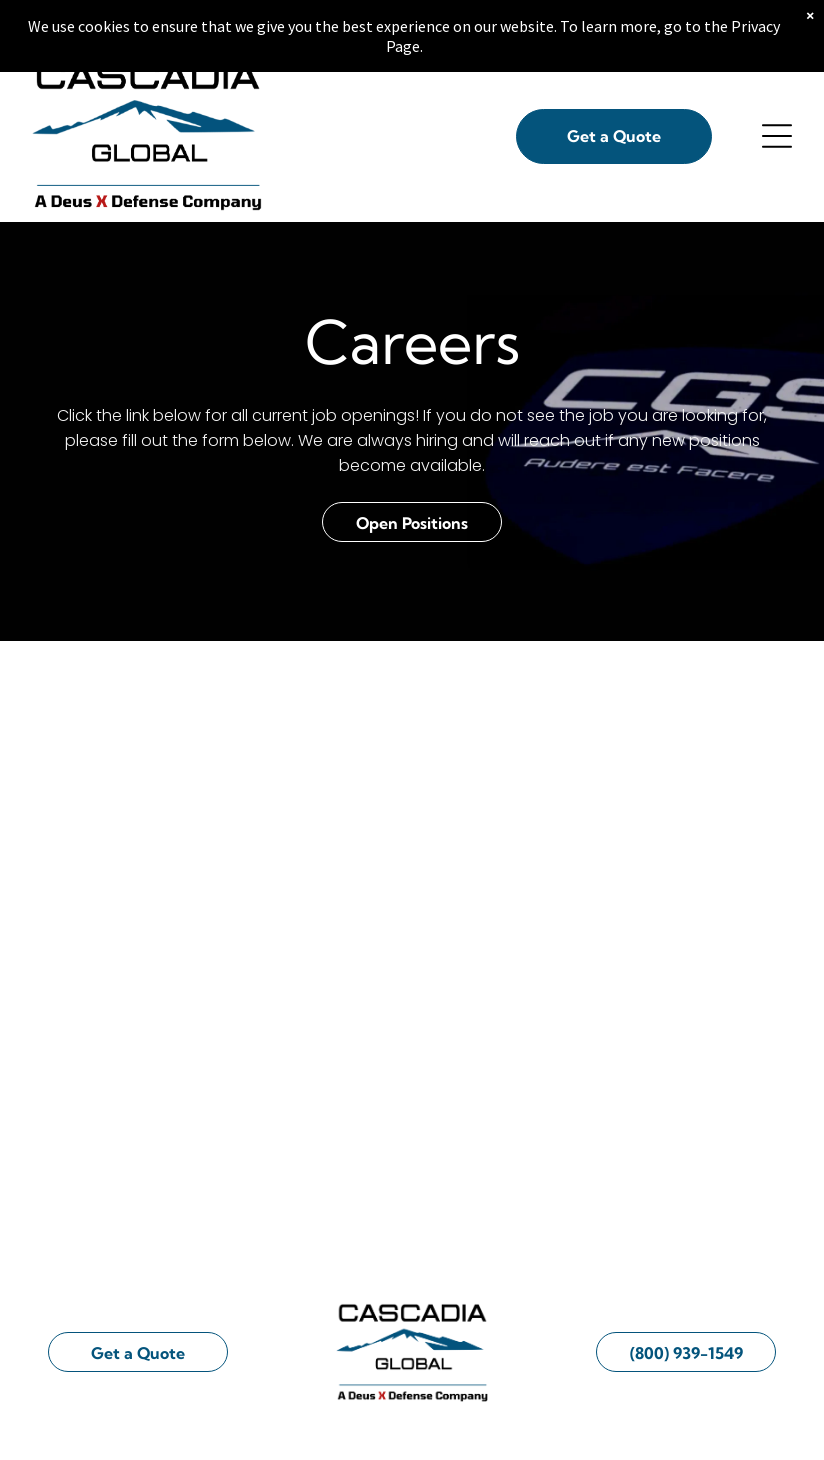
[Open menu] (777, 140)
